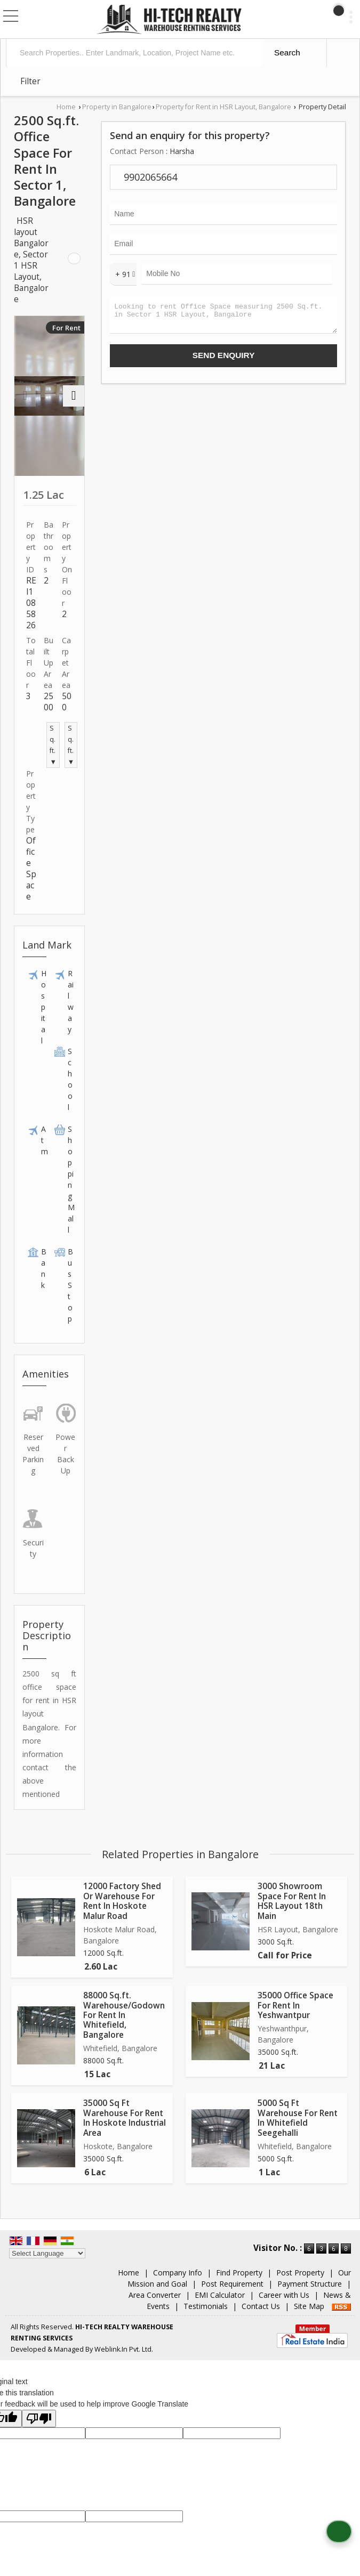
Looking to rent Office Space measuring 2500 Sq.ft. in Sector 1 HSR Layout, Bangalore (223, 317)
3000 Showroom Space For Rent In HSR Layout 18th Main (292, 1901)
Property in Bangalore (116, 106)
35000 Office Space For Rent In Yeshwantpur (295, 2005)
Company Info (177, 2272)
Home (66, 106)
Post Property (300, 2272)
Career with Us (284, 2295)
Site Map (309, 2306)
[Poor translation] (39, 2418)
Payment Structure (309, 2284)
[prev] (25, 396)
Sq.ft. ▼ (53, 745)
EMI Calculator (220, 2295)
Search (287, 52)
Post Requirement (232, 2284)
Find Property (239, 2272)
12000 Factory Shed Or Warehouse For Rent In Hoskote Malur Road (122, 1901)
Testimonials (205, 2306)
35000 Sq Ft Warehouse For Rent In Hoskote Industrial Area (124, 2117)
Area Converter (155, 2295)
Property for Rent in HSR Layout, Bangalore (223, 106)
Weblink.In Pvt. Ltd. (123, 2349)
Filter (30, 81)
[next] (73, 396)
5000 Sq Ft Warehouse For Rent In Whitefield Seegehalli (298, 2117)
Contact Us (261, 2306)
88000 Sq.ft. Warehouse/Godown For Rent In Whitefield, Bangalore (124, 2015)
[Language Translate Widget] (47, 2253)
